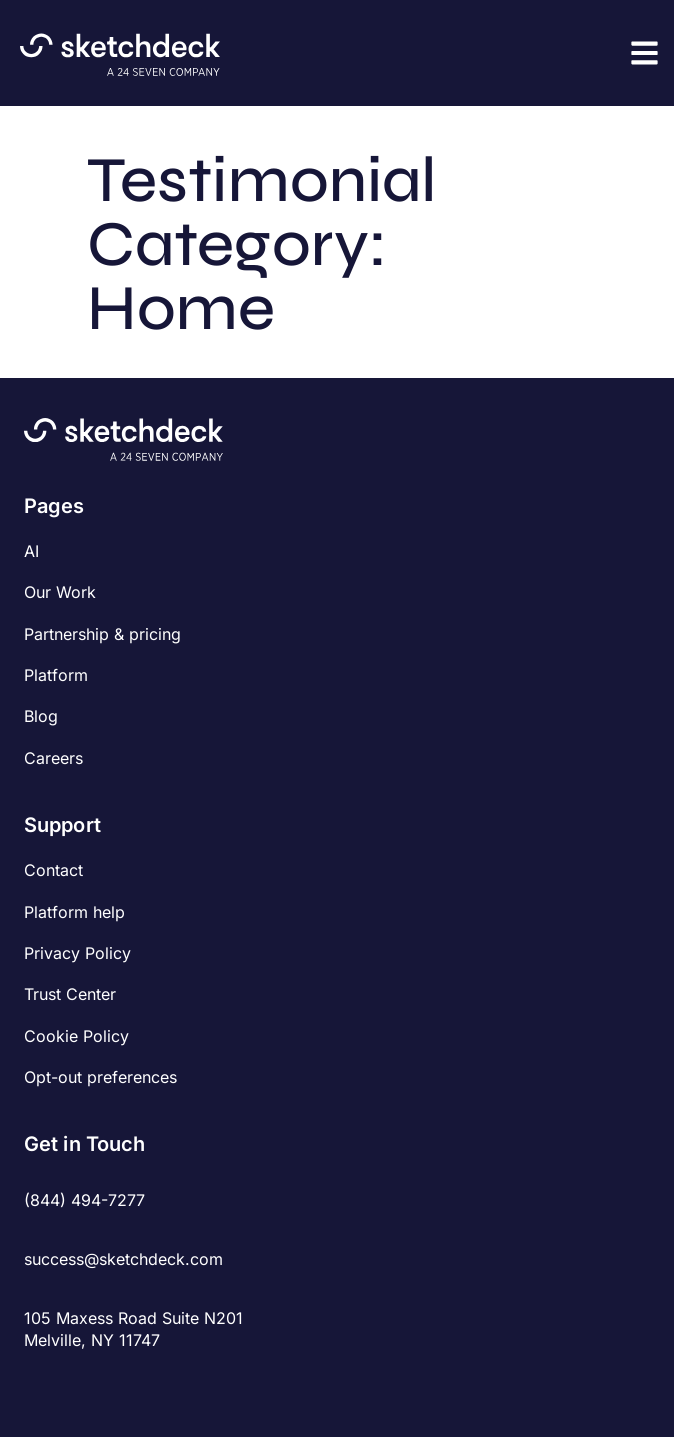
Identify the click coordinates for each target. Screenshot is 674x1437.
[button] (644, 52)
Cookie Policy (76, 1036)
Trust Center (70, 994)
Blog (41, 716)
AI (31, 551)
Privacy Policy (77, 953)
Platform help (74, 912)
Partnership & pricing (102, 634)
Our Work (60, 592)
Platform (56, 675)
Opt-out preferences (100, 1077)
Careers (53, 758)
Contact (53, 870)
